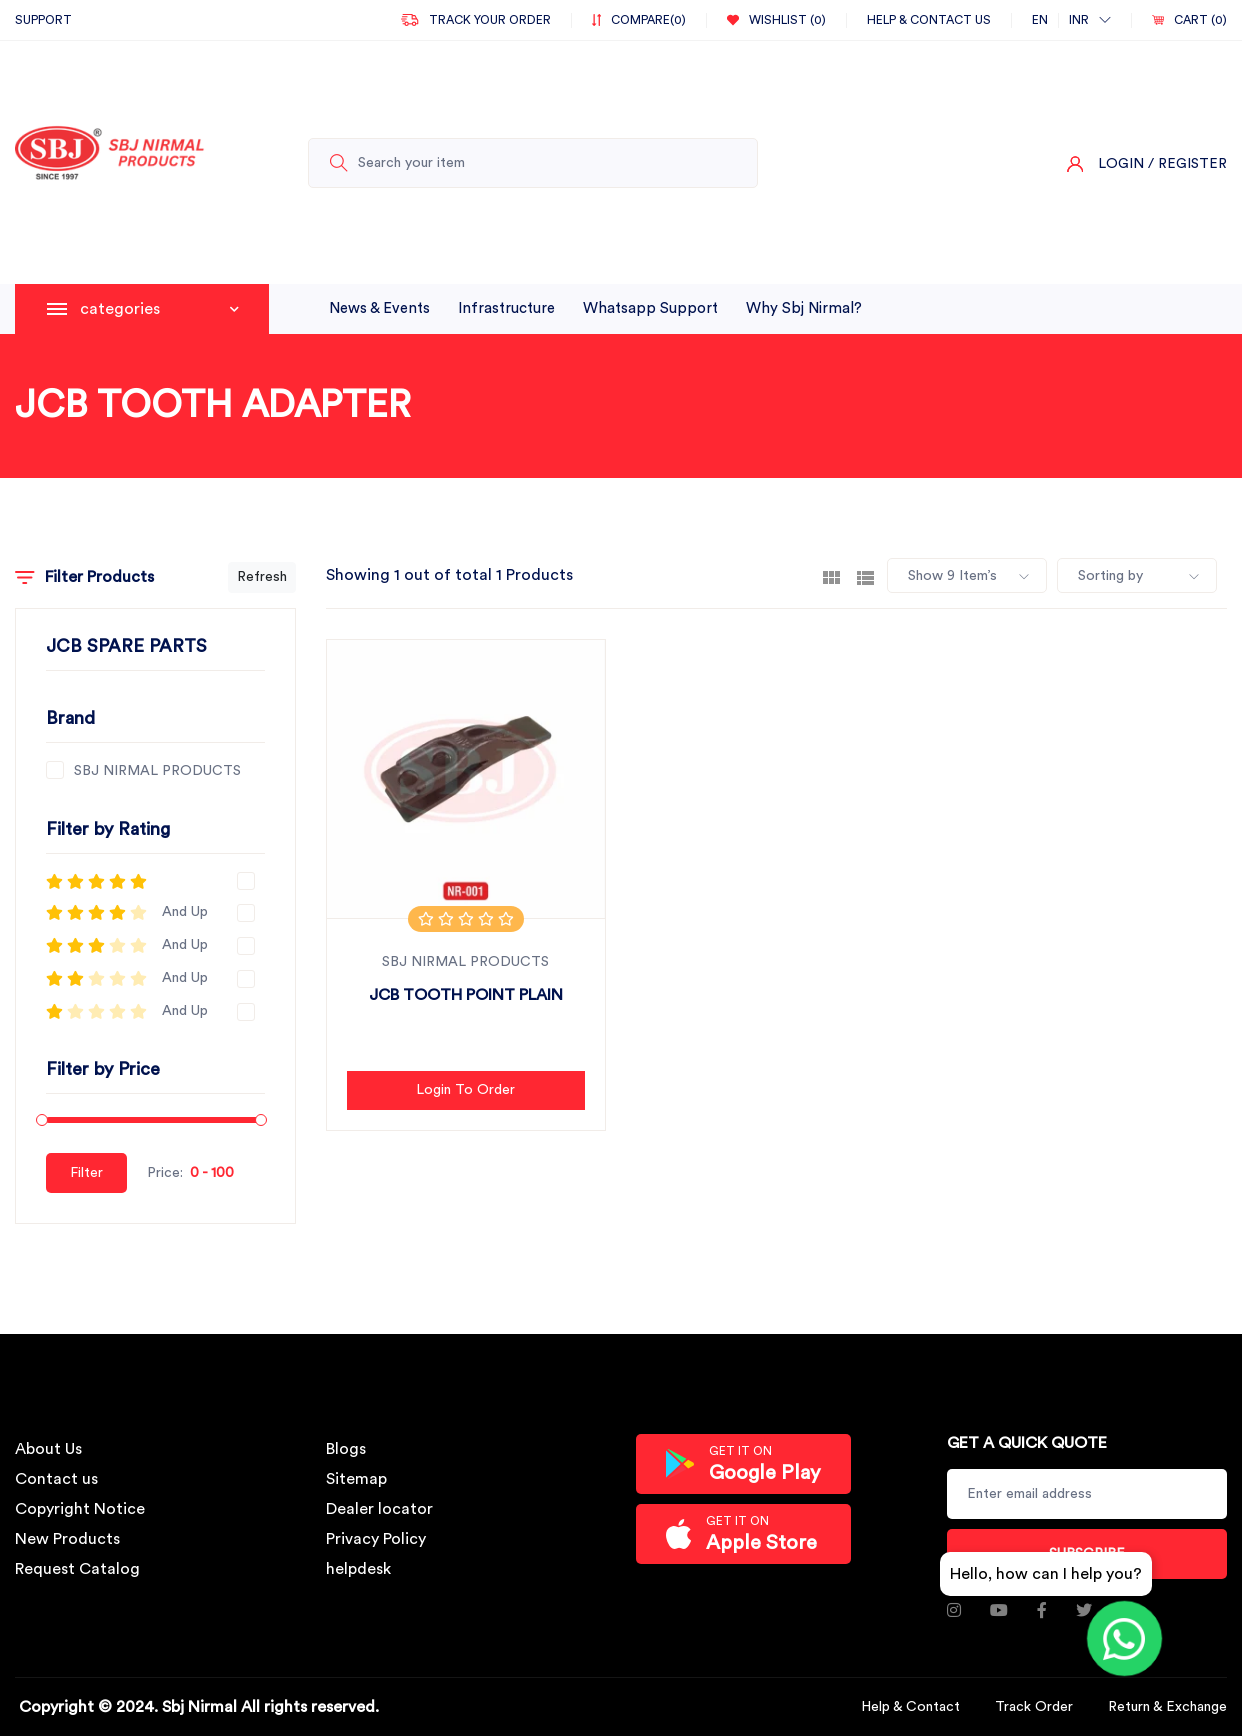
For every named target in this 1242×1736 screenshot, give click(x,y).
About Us (48, 1449)
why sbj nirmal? (804, 308)
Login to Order (465, 1090)
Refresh (262, 577)
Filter (86, 1173)
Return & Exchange (1167, 1707)
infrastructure (506, 308)
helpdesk (358, 1569)
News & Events (379, 308)
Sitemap (356, 1479)
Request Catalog (77, 1569)
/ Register (1187, 164)
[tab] (831, 576)
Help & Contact (910, 1707)
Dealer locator (379, 1509)
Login (1121, 164)
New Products (67, 1539)
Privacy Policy (376, 1539)
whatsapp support (650, 308)
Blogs (346, 1449)
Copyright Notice (80, 1509)
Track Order (1034, 1707)
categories (159, 309)
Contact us (56, 1479)
